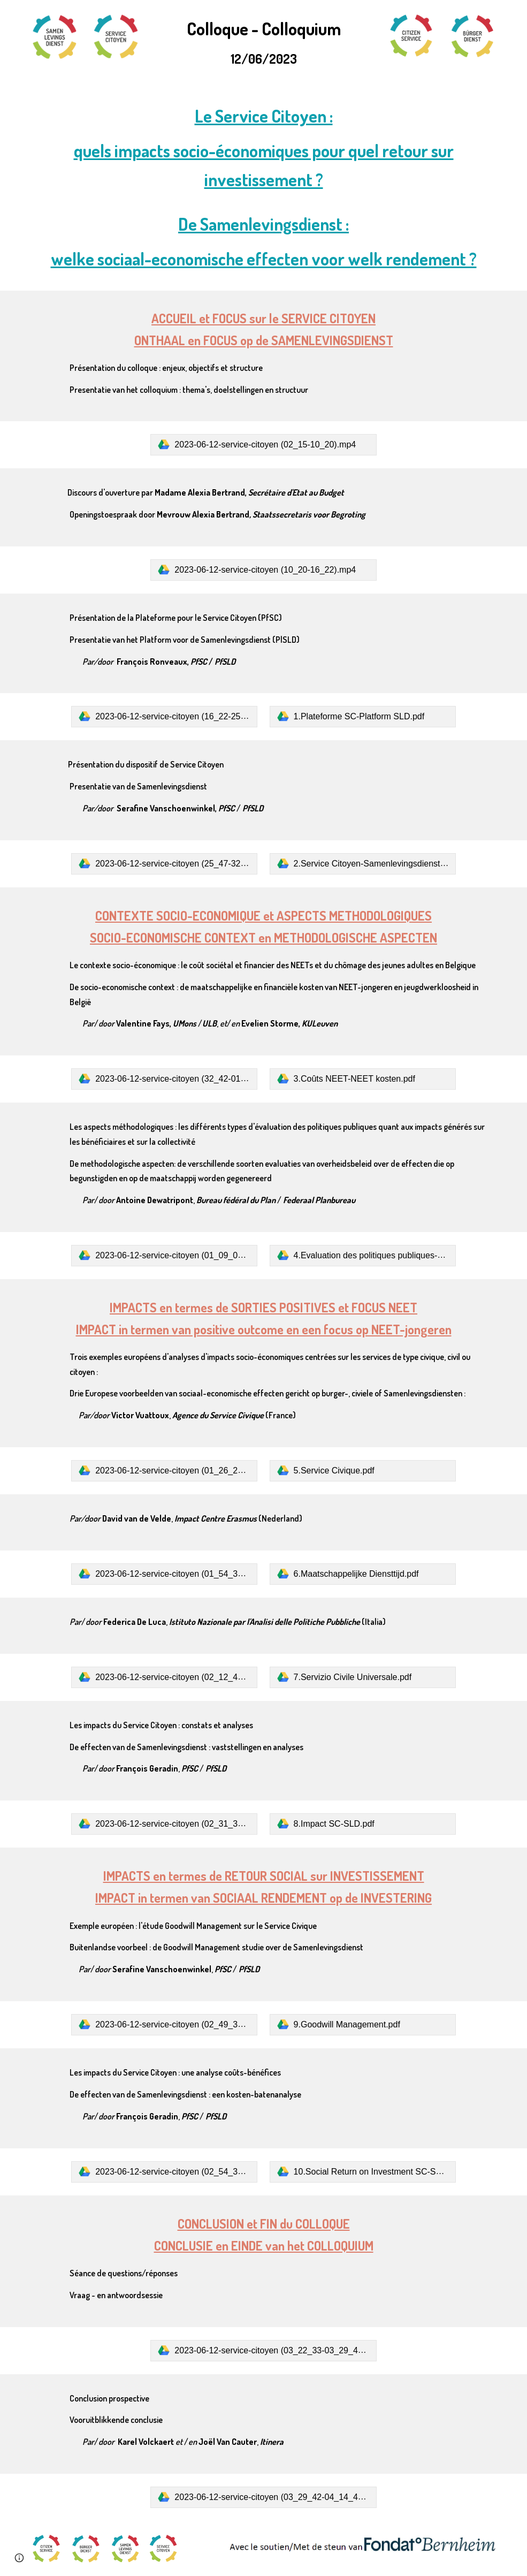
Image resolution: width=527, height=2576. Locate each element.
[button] (19, 2557)
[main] (263, 42)
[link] (263, 444)
